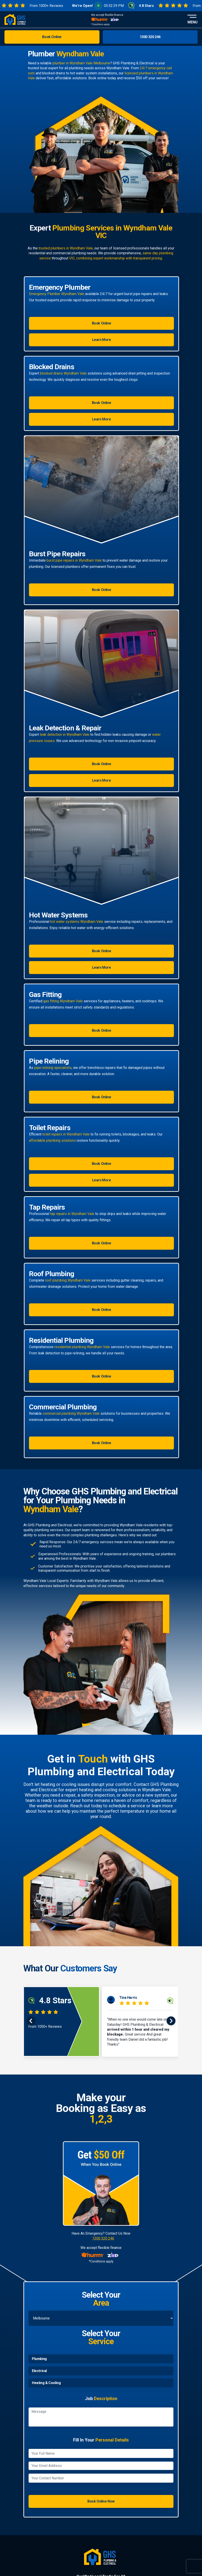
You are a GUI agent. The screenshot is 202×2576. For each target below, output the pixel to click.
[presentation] (31, 2021)
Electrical (39, 2371)
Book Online (101, 323)
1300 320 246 (103, 2238)
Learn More (101, 340)
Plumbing (39, 2359)
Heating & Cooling (46, 2383)
